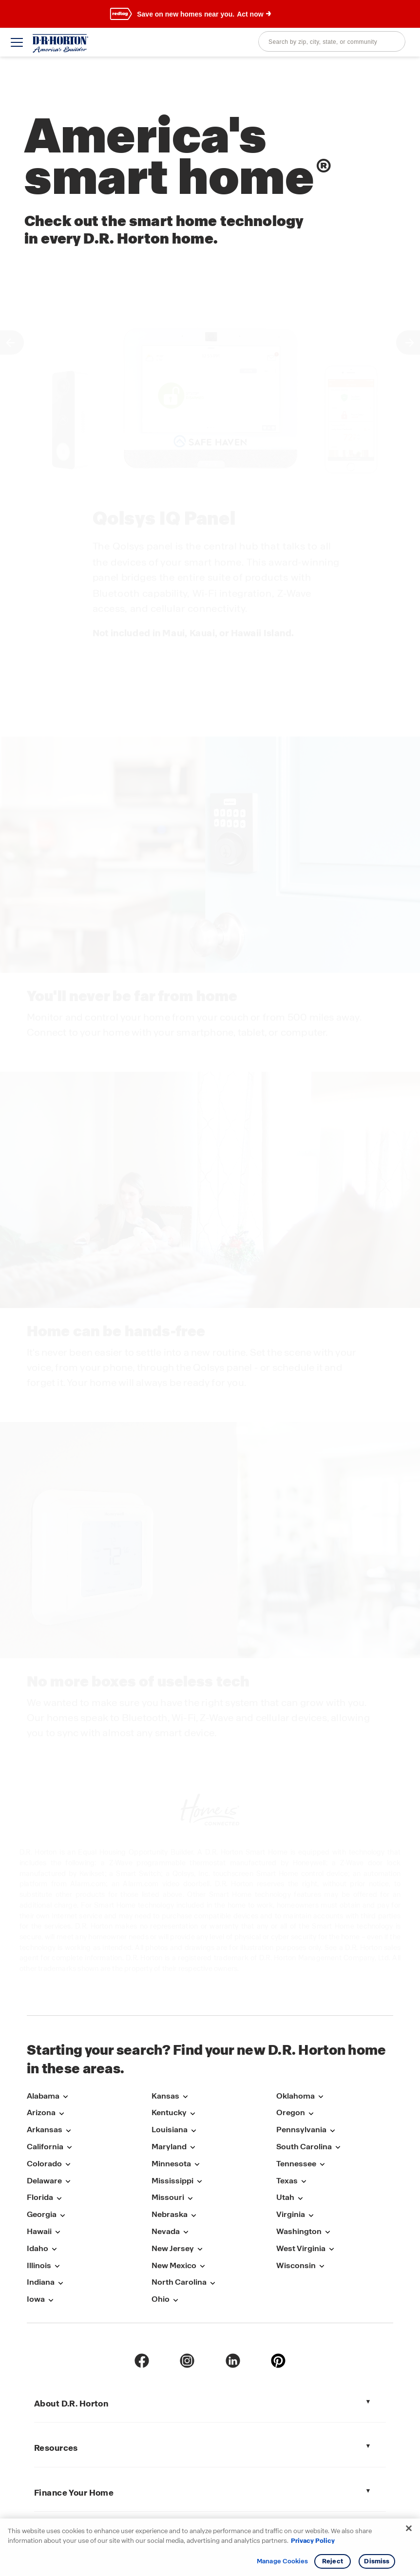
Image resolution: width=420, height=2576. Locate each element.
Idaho (37, 2248)
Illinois (39, 2265)
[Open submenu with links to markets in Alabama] (65, 2097)
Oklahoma (295, 2096)
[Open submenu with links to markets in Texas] (303, 2181)
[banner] (210, 14)
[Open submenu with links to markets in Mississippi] (199, 2181)
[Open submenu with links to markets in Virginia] (310, 2215)
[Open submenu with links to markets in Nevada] (185, 2232)
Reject (332, 2561)
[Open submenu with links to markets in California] (69, 2147)
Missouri (168, 2197)
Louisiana (170, 2129)
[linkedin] (233, 2361)
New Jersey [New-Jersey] (173, 2248)
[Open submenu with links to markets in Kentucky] (192, 2113)
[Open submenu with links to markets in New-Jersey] (199, 2249)
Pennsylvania (301, 2129)
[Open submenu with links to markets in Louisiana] (193, 2130)
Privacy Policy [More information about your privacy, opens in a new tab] (313, 2541)
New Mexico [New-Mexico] (174, 2265)
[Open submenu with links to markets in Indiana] (60, 2283)
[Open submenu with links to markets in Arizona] (61, 2113)
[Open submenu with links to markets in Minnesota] (196, 2164)
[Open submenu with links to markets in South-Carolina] (337, 2147)
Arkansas (44, 2129)
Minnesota (171, 2164)
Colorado (44, 2164)
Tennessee (296, 2164)
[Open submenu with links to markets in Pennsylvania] (332, 2130)
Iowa (36, 2299)
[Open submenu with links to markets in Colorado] (67, 2164)
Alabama (43, 2096)
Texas (287, 2181)
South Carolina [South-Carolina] (304, 2146)
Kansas (165, 2096)
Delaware (44, 2181)
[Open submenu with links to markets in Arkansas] (68, 2130)
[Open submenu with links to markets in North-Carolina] (212, 2283)
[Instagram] (187, 2361)
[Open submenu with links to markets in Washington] (327, 2232)
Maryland (169, 2146)
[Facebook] (141, 2361)
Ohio (161, 2299)
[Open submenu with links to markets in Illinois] (57, 2266)
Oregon (290, 2112)
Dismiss (376, 2561)
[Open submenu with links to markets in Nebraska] (193, 2215)
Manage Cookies (282, 2561)
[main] (210, 1023)
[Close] (409, 2528)
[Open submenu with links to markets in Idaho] (54, 2249)
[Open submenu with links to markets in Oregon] (310, 2113)
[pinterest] (278, 2361)
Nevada (166, 2231)
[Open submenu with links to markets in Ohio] (175, 2300)
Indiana (41, 2282)
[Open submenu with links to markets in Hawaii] (57, 2232)
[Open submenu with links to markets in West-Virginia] (331, 2249)
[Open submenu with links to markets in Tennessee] (322, 2164)
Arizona (41, 2112)
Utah (285, 2197)
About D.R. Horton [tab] (71, 2403)
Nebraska (170, 2214)
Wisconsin (296, 2265)
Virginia (290, 2214)
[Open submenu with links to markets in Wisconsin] (321, 2266)
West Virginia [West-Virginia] (300, 2248)
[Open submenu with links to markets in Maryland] (192, 2147)
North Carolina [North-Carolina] (179, 2282)
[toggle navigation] (17, 42)
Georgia (42, 2214)
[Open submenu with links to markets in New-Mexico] (202, 2266)
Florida (40, 2197)
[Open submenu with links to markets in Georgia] (62, 2215)
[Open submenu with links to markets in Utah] (300, 2198)
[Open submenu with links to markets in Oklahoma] (320, 2097)
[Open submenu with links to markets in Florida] (59, 2198)
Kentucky (169, 2112)
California (45, 2146)
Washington (299, 2231)
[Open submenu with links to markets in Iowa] (50, 2300)
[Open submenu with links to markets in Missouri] (190, 2198)
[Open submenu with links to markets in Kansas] (185, 2097)
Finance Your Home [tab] (74, 2492)
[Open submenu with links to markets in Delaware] (67, 2181)
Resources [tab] (56, 2448)
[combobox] (331, 41)
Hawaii (39, 2231)
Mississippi (172, 2181)
